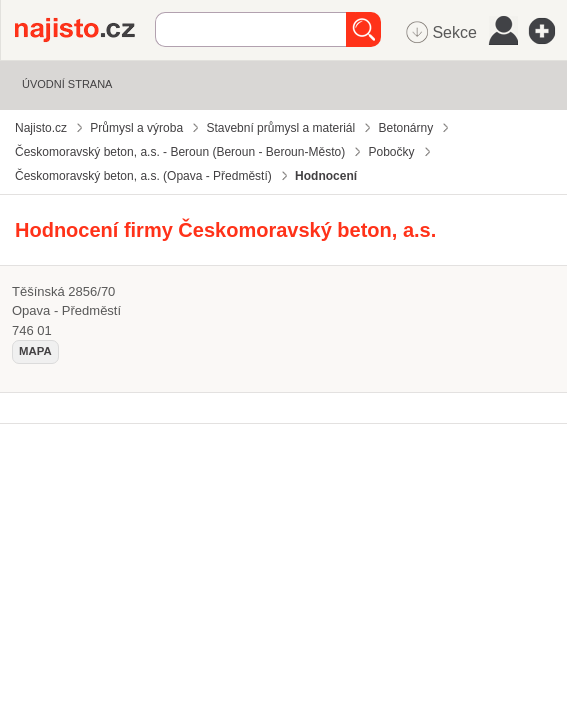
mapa (35, 351)
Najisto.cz (85, 30)
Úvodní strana (67, 84)
